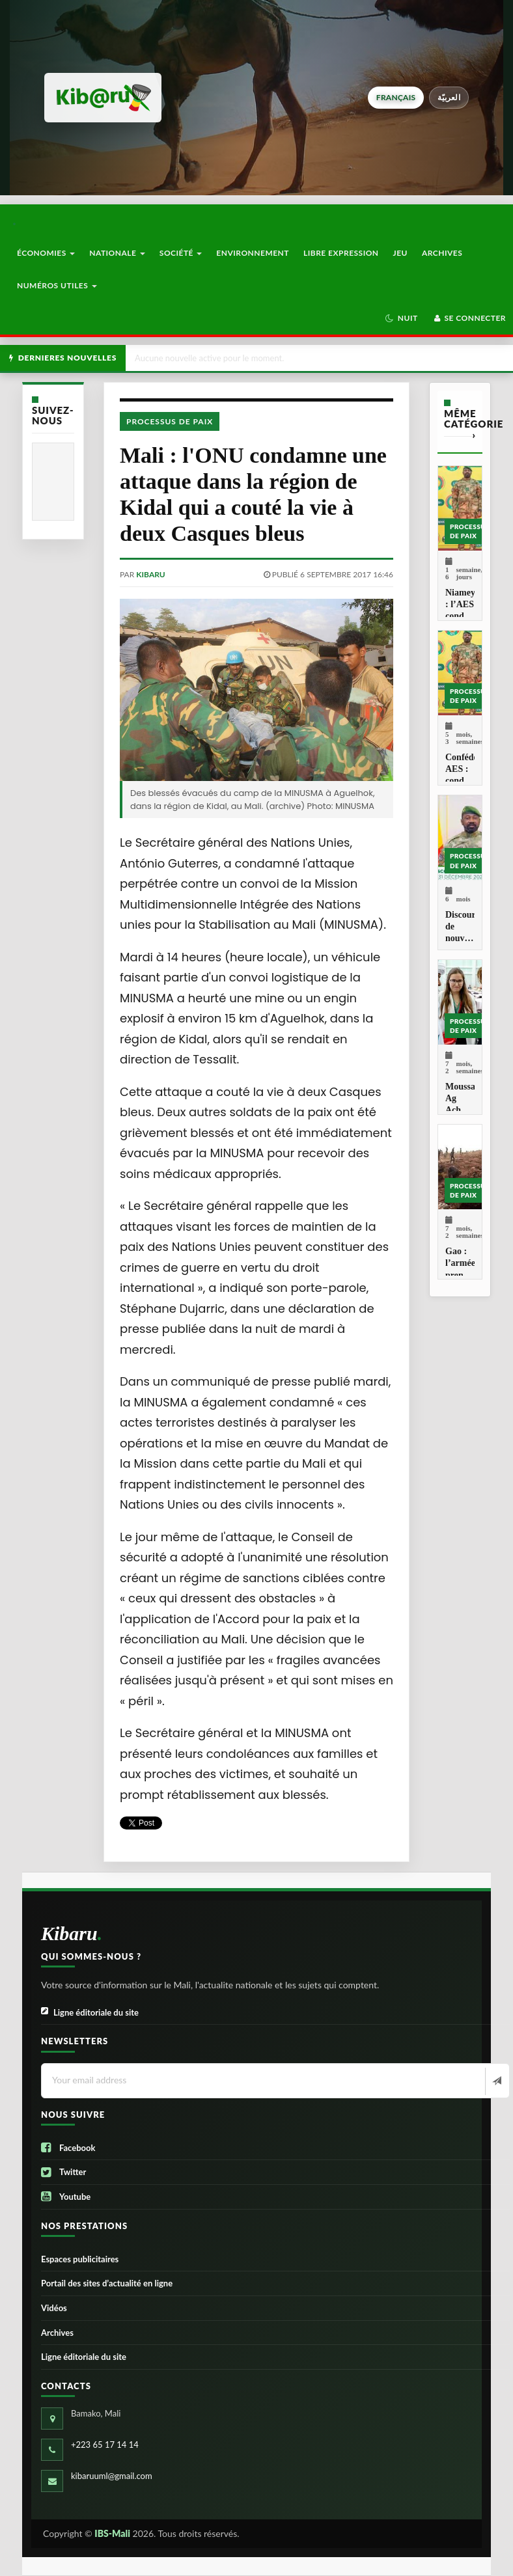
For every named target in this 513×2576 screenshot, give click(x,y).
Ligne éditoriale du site (90, 2013)
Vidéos (54, 2308)
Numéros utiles (57, 285)
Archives (442, 253)
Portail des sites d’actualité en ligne (107, 2283)
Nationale (117, 253)
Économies (46, 253)
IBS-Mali (112, 2533)
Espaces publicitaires (79, 2259)
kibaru (150, 574)
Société (180, 253)
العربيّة (448, 97)
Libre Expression (341, 253)
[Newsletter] (495, 2081)
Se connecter (469, 318)
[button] (401, 318)
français (395, 97)
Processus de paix (169, 421)
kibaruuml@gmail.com (111, 2476)
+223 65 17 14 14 (105, 2444)
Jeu (400, 253)
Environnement (252, 253)
